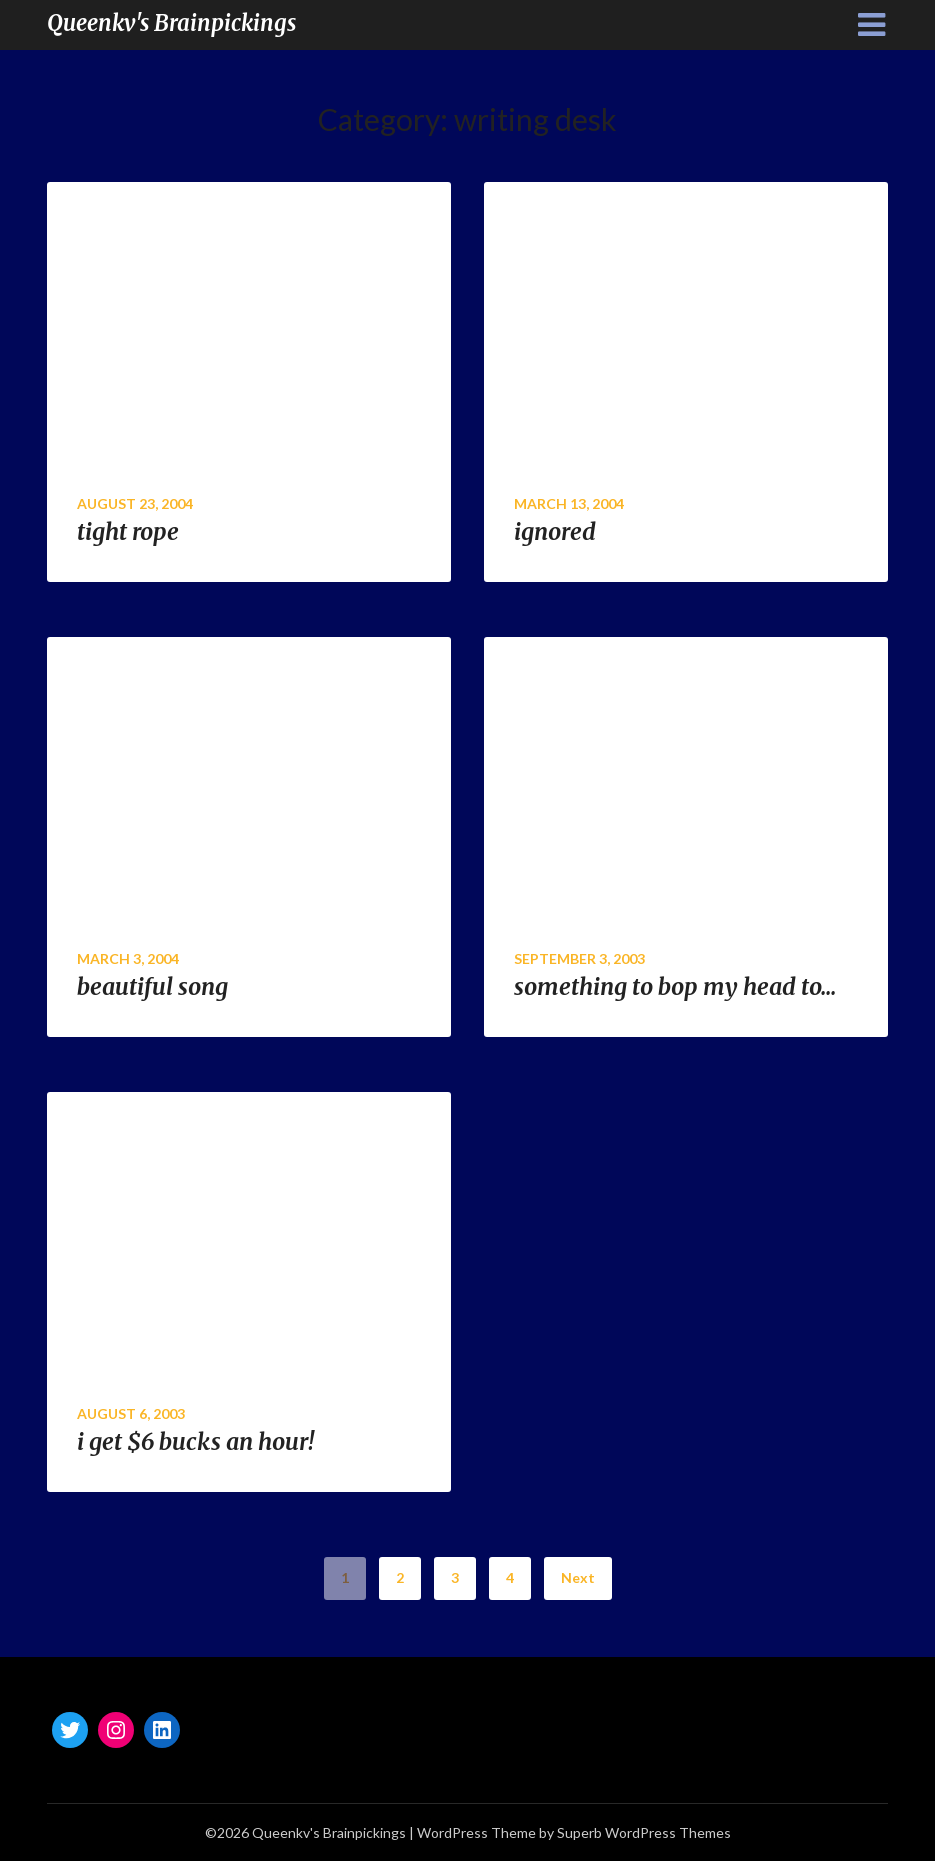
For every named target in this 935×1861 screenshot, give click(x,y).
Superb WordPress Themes (644, 1832)
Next (578, 1577)
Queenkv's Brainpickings (171, 23)
